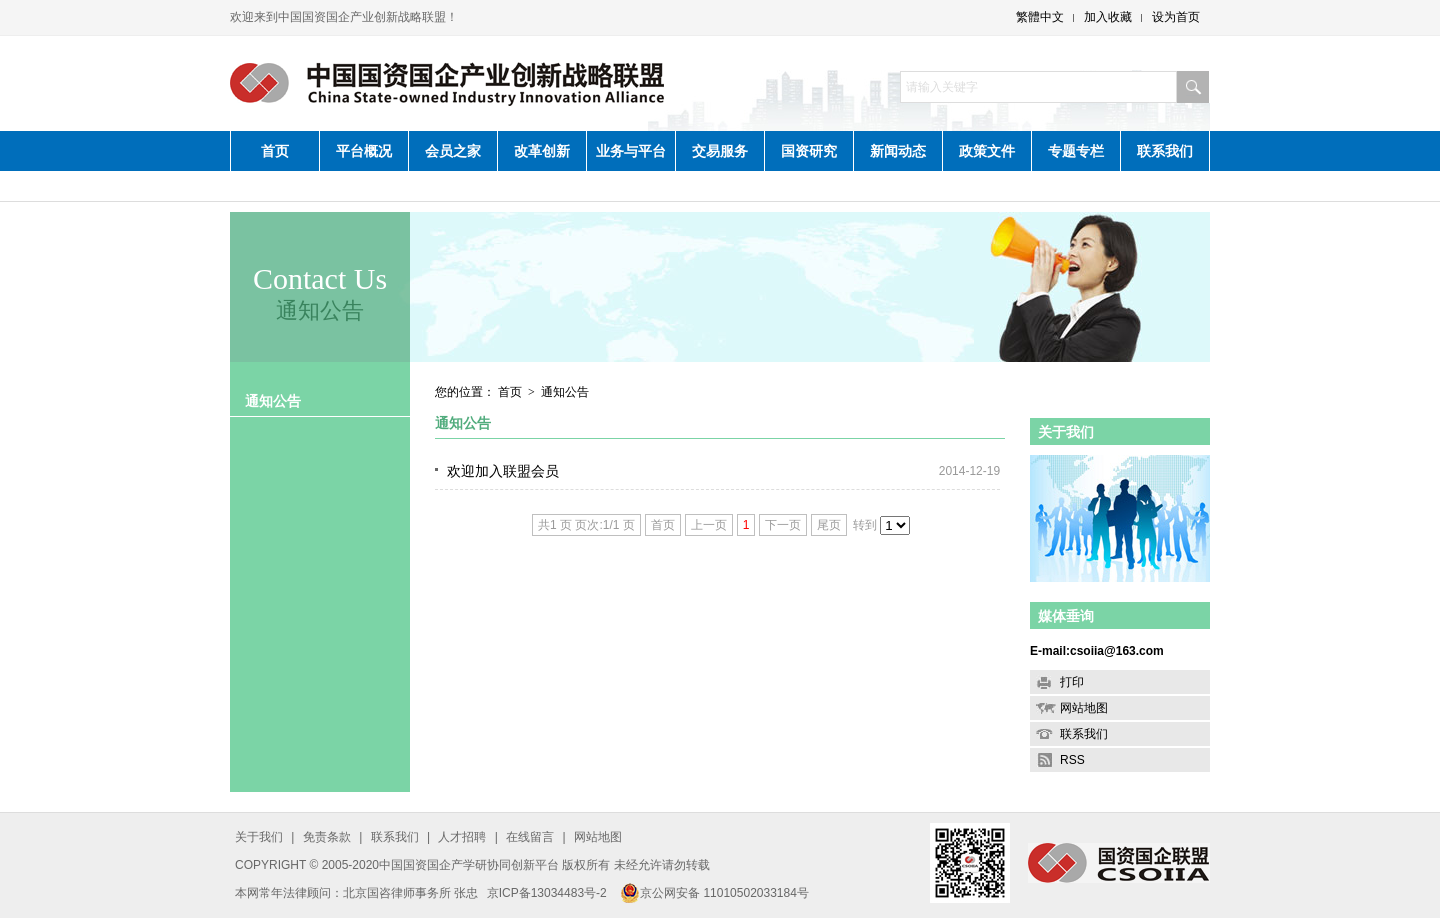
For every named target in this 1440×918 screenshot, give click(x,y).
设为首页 (1176, 17)
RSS (1072, 760)
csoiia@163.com (1117, 651)
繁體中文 (1040, 17)
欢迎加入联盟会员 (503, 471)
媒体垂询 (1066, 616)
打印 (1072, 682)
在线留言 (530, 837)
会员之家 (453, 151)
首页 (275, 151)
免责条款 (327, 837)
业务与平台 (631, 151)
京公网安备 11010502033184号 (714, 893)
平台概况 (364, 151)
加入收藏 (1108, 17)
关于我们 (1066, 432)
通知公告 (273, 401)
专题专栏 (1076, 151)
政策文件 (987, 151)
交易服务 (720, 151)
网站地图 (1084, 708)
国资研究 (809, 151)
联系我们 (1165, 151)
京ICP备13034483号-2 (547, 893)
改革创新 (542, 151)
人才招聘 (462, 837)
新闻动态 (898, 151)
